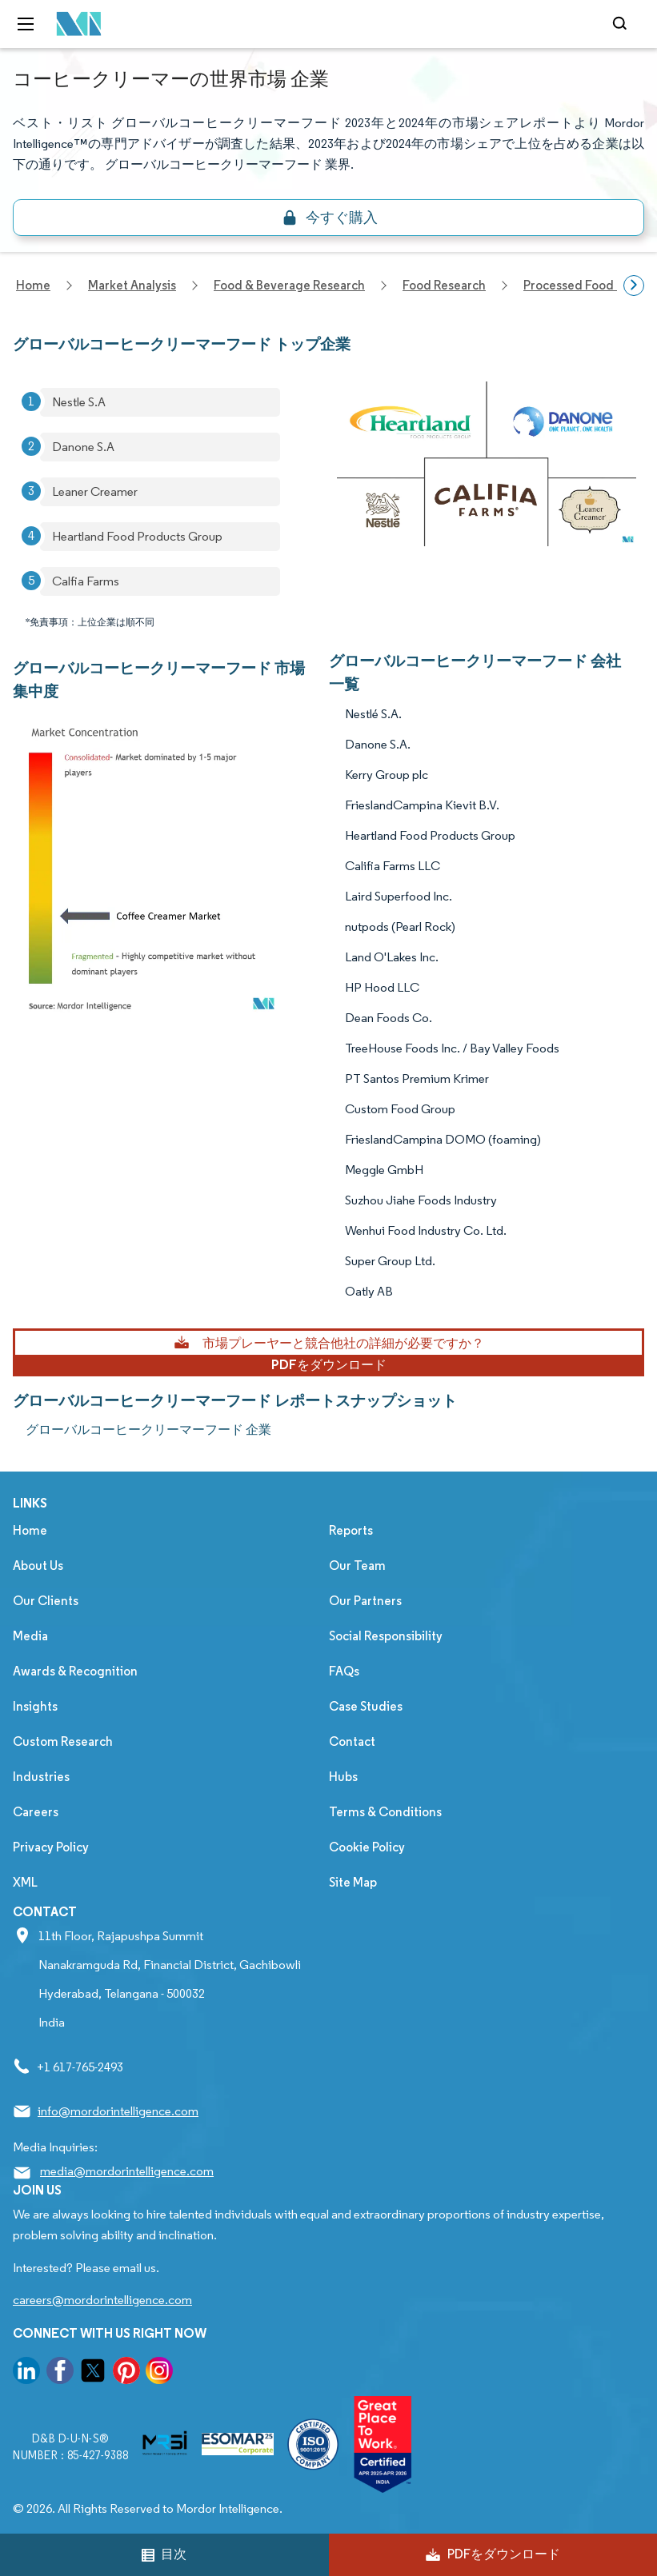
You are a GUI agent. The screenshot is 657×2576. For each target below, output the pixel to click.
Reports (351, 1530)
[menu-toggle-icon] (25, 24)
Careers (35, 1811)
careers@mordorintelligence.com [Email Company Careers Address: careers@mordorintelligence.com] (102, 2299)
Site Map (353, 1882)
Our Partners (365, 1600)
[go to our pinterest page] (126, 2373)
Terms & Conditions (385, 1811)
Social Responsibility (386, 1635)
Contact (352, 1741)
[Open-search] (622, 24)
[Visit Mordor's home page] (74, 24)
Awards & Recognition (75, 1671)
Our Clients (45, 1600)
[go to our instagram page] (159, 2373)
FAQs (344, 1671)
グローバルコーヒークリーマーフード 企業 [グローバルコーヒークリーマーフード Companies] (148, 1429)
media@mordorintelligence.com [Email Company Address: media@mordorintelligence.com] (127, 2171)
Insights (35, 1706)
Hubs (343, 1776)
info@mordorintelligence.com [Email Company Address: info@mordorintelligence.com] (118, 2111)
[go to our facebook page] (60, 2373)
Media (30, 1635)
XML (25, 1882)
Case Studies (366, 1706)
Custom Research (63, 1741)
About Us (38, 1565)
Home (30, 1530)
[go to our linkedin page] (26, 2373)
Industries (41, 1776)
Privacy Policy (51, 1847)
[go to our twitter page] (92, 2373)
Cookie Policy (367, 1847)
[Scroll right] (633, 285)
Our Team (357, 1565)
